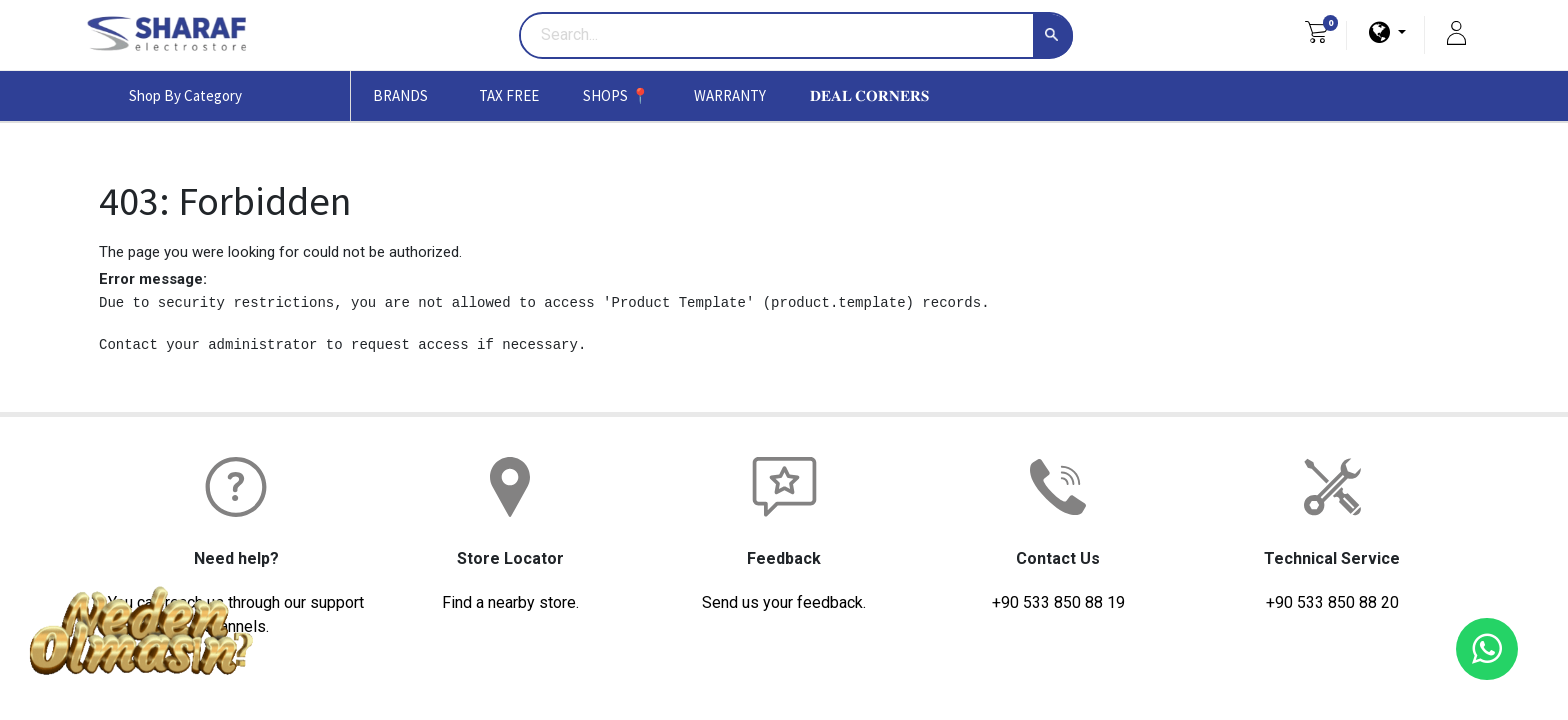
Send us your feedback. (784, 602)
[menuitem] (509, 96)
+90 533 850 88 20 (1332, 602)
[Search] (1053, 36)
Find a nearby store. (510, 602)
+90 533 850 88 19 (1058, 602)
